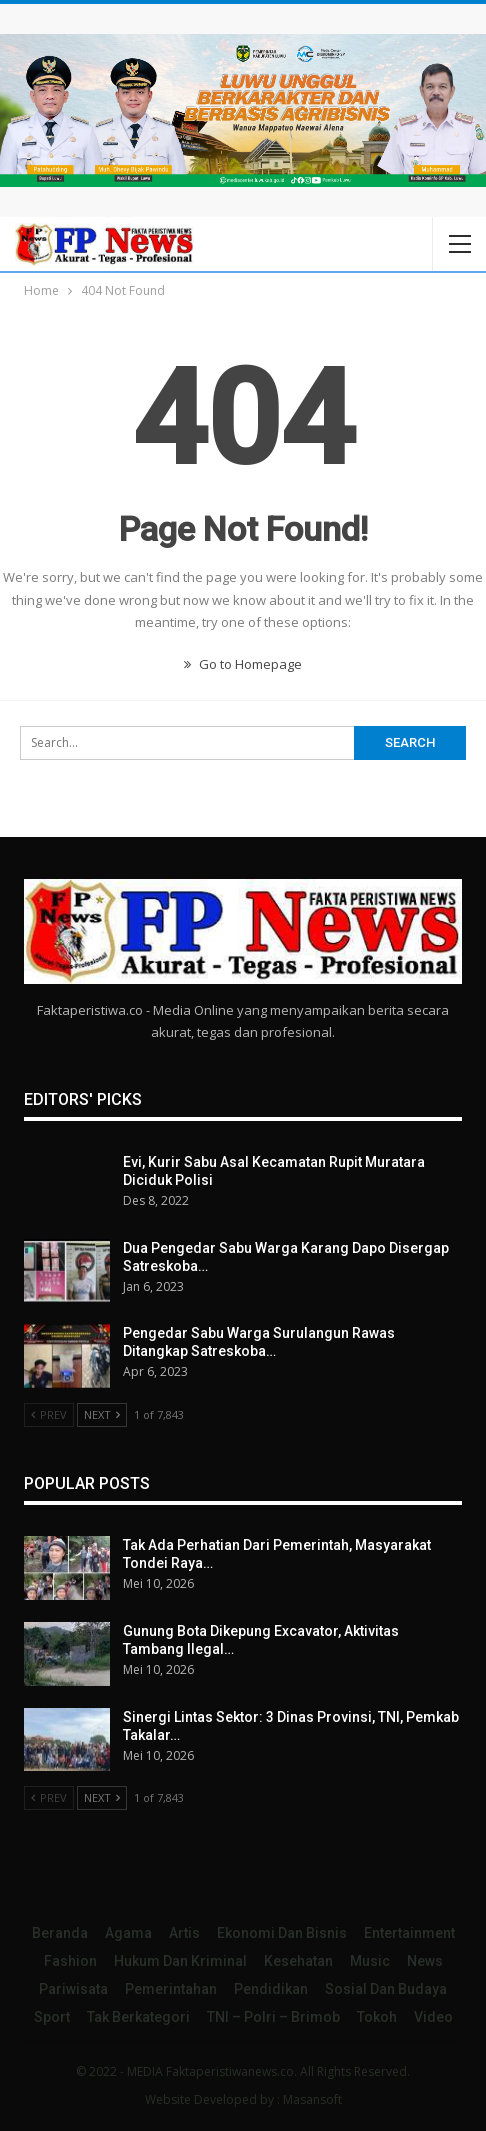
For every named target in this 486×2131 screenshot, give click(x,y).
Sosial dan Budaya (386, 1989)
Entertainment (409, 1933)
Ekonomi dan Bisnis (282, 1933)
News (425, 1961)
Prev (49, 1414)
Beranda (60, 1933)
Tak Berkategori (138, 2017)
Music (370, 1961)
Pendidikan (271, 1989)
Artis (184, 1933)
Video (433, 2017)
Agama (128, 1933)
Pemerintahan (171, 1989)
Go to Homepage (243, 664)
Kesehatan (298, 1961)
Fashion (70, 1961)
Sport (52, 2017)
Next (102, 1414)
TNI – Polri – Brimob (273, 2017)
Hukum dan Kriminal (180, 1961)
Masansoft (312, 2099)
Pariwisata (73, 1989)
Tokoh (377, 2017)
